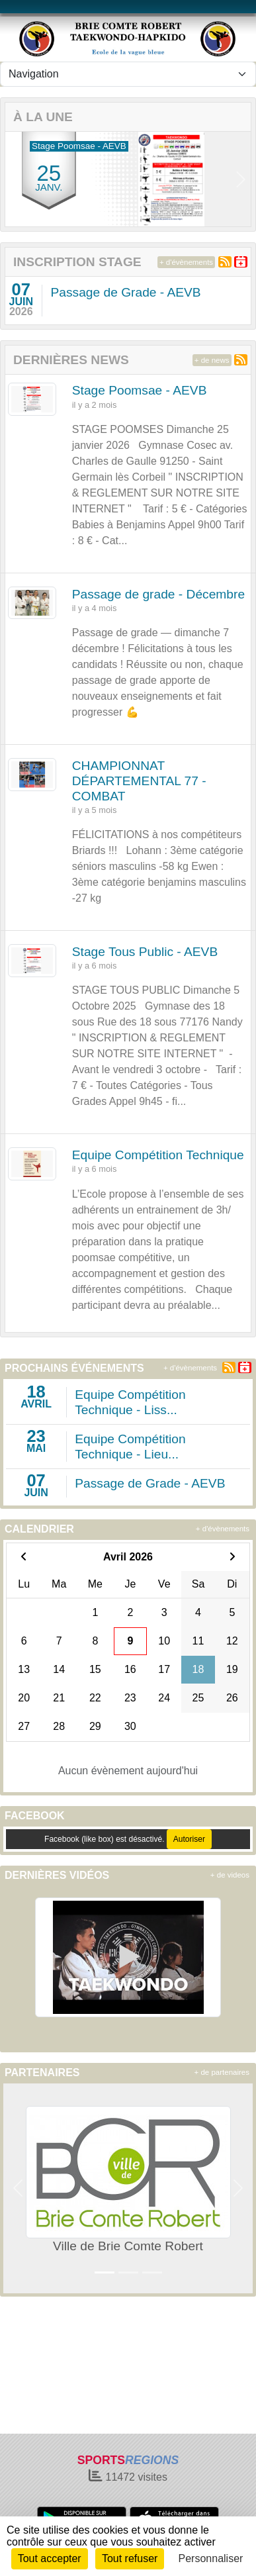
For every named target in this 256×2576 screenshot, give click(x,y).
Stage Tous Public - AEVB (145, 952)
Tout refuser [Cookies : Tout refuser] (129, 2558)
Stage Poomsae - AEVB (139, 390)
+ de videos (229, 1875)
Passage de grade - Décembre (158, 594)
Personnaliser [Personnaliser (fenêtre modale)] (211, 2558)
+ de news (212, 360)
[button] (15, 179)
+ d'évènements (186, 262)
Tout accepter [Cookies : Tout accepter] (49, 2558)
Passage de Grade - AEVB (125, 292)
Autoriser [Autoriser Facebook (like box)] (189, 1839)
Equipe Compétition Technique (158, 1155)
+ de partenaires (221, 2072)
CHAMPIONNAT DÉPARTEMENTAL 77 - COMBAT (139, 781)
